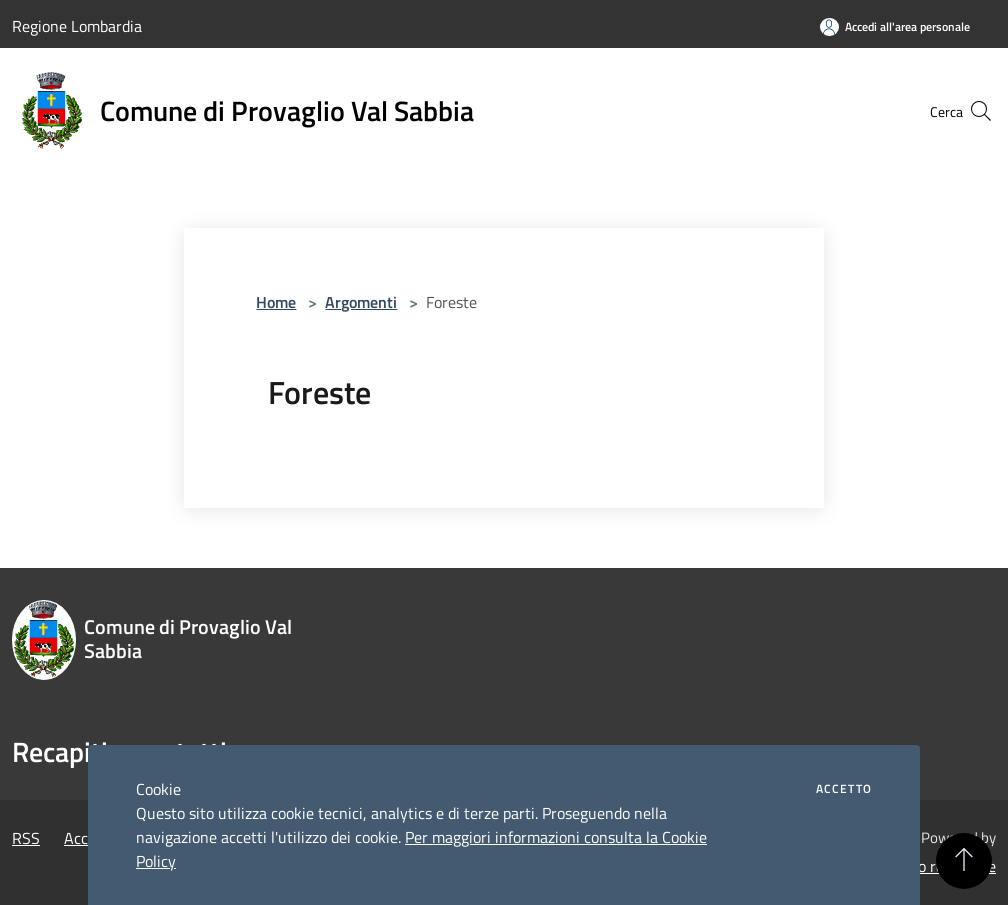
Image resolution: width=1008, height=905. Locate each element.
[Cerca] (972, 111)
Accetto (844, 789)
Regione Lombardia (77, 26)
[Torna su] (964, 861)
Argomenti (361, 302)
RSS (26, 838)
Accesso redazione (934, 866)
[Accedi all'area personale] (895, 26)
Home (276, 302)
